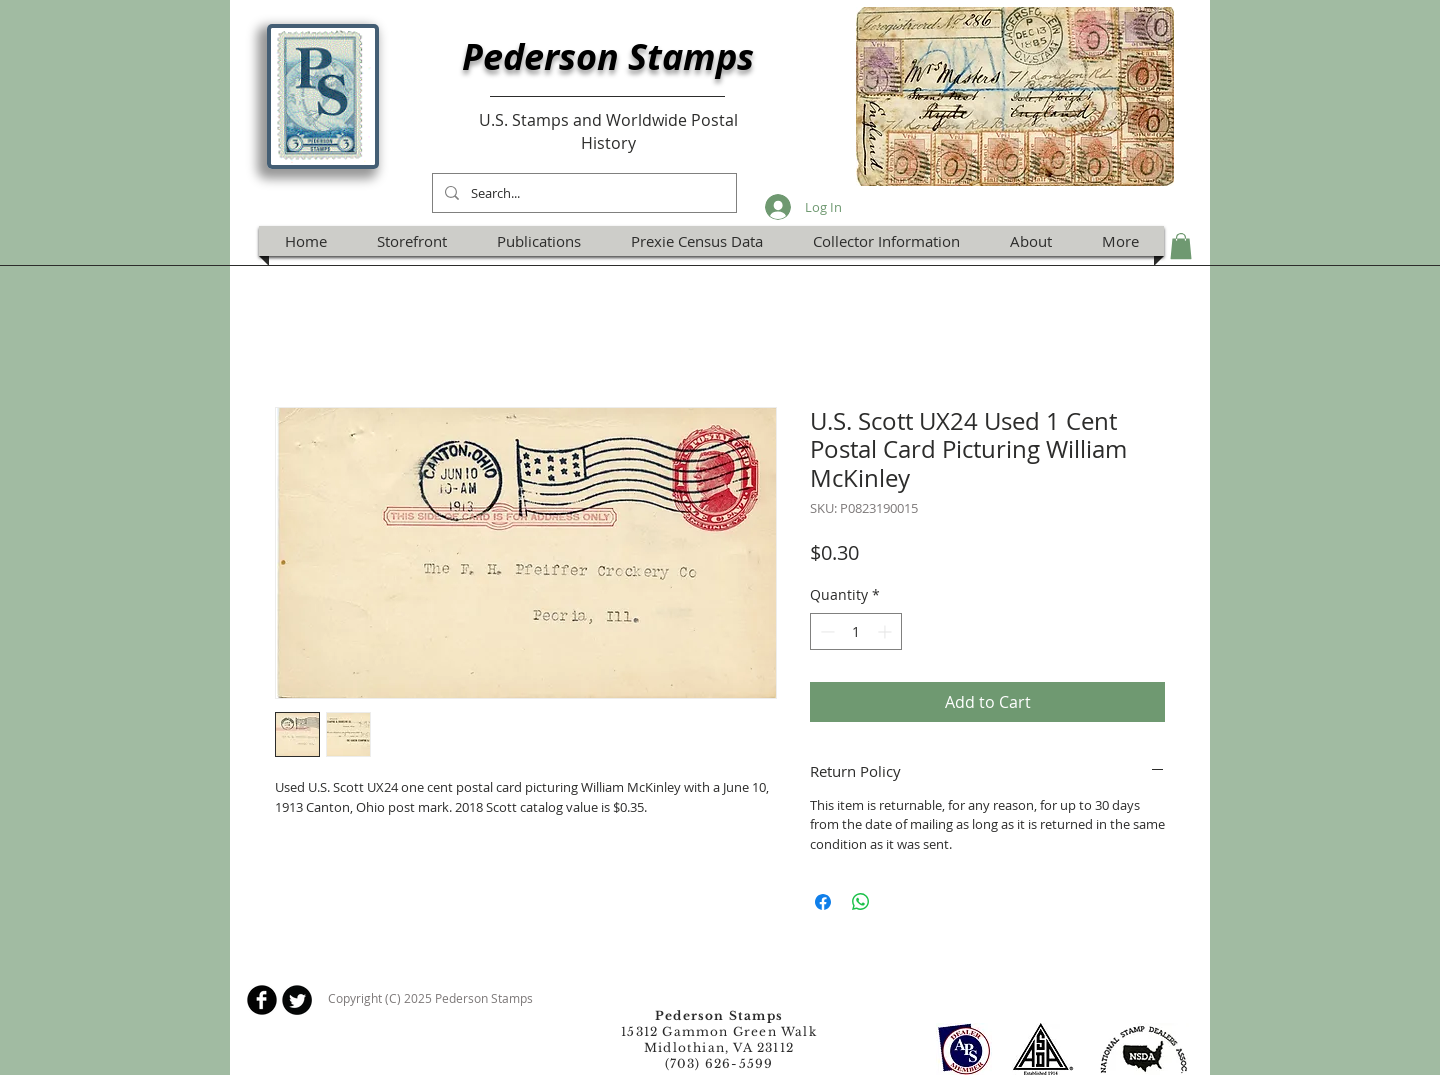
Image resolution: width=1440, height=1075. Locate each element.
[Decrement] (825, 631)
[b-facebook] (262, 1000)
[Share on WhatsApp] (861, 902)
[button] (1181, 246)
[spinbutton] (856, 631)
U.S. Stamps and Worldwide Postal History (608, 131)
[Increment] (886, 631)
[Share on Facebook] (823, 902)
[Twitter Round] (297, 1000)
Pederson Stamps (608, 56)
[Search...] (582, 193)
